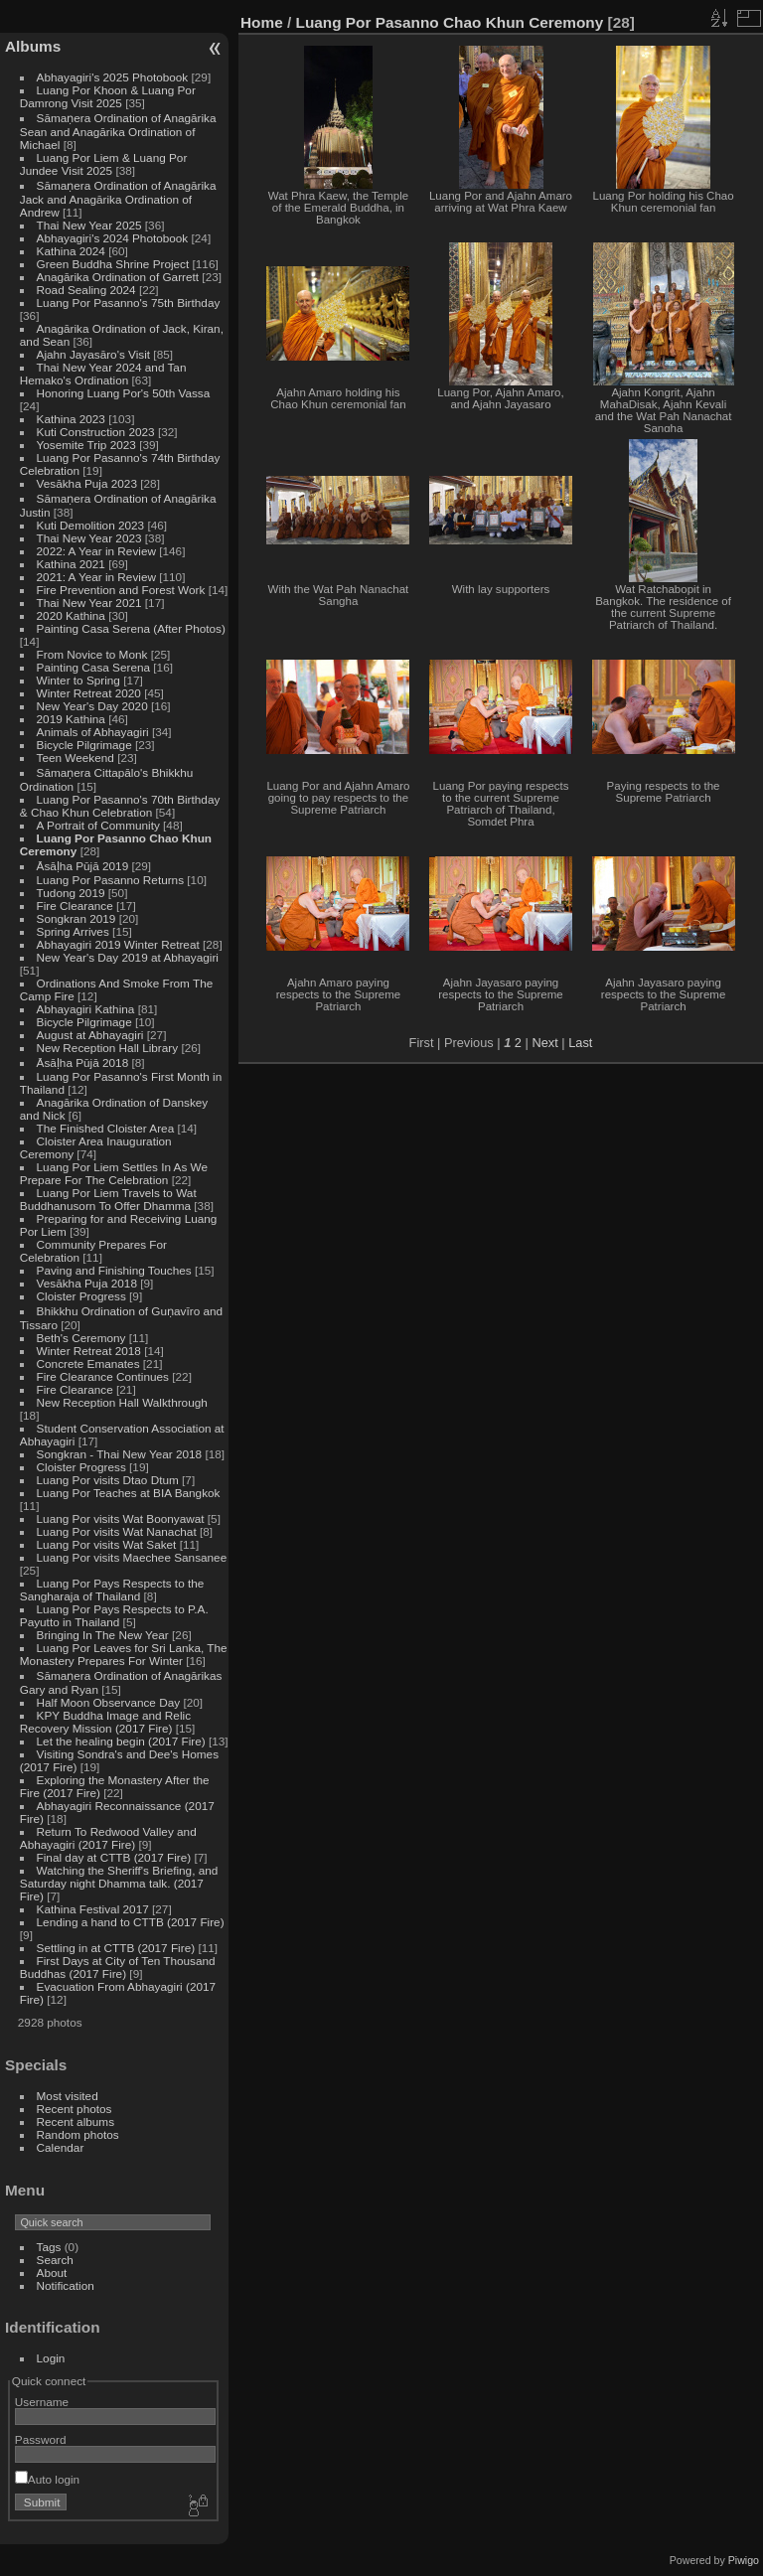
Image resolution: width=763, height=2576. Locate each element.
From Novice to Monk (92, 654)
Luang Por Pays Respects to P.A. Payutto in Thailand (114, 1615)
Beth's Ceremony (81, 1337)
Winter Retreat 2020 (89, 692)
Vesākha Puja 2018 (87, 1283)
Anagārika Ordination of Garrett (118, 276)
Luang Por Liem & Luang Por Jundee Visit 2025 (104, 164)
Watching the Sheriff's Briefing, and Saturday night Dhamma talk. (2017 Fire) (119, 1883)
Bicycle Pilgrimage (84, 744)
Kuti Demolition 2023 (91, 525)
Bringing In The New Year (103, 1634)
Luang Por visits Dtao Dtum (108, 1479)
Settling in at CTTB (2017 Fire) (116, 1947)
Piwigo (743, 2560)
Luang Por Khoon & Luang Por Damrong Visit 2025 (108, 96)
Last (580, 1042)
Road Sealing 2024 (86, 289)
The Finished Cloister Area (106, 1128)
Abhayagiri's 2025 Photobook (113, 77)
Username (42, 2401)
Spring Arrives (73, 931)
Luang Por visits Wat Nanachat (117, 1531)
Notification (65, 2285)
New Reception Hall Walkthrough (122, 1402)
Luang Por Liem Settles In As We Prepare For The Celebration (114, 1173)
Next (544, 1042)
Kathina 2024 (71, 250)
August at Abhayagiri (90, 1034)
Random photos (78, 2134)
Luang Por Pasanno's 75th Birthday (129, 302)
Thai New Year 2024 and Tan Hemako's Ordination (103, 373)
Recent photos (74, 2108)
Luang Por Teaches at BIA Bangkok (129, 1492)
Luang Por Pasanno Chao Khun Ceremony (450, 22)
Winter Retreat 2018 (89, 1350)
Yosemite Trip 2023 (86, 444)
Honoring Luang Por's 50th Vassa (124, 392)
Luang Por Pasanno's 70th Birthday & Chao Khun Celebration (120, 806)
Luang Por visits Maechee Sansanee (132, 1557)
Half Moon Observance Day (109, 1702)
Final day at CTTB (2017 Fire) (114, 1857)
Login (51, 2357)
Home (261, 22)
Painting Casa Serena (93, 667)
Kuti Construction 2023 (96, 431)
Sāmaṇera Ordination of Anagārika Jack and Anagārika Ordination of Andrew (118, 199)
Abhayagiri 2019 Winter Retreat (118, 944)
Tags (49, 2246)
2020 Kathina (71, 615)
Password (41, 2439)
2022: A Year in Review (96, 550)
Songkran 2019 (76, 918)
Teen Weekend (75, 757)
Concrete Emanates (88, 1363)
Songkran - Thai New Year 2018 (120, 1453)
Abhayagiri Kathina (86, 1008)
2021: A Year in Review (96, 576)
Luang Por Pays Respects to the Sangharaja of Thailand (112, 1589)
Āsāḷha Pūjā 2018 (83, 1062)
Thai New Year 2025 (89, 225)
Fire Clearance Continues (103, 1376)
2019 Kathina (71, 718)
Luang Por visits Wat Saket (107, 1544)
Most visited (67, 2095)
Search (55, 2259)
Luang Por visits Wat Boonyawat (121, 1518)
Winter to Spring (78, 680)
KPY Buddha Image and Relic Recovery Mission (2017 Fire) (105, 1722)
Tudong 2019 (71, 892)
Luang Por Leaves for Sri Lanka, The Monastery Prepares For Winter (124, 1654)
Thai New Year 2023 (89, 537)
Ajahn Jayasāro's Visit (94, 354)
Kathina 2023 (71, 418)
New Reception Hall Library (108, 1047)
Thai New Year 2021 (89, 602)
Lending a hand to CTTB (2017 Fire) (131, 1921)
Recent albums (75, 2121)
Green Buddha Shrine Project (113, 263)
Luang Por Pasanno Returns (110, 879)
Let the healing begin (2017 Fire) (121, 1741)
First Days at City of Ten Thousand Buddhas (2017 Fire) (118, 1967)
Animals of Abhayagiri (93, 731)
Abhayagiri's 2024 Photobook (113, 237)
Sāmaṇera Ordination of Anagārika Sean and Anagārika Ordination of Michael (118, 131)
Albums (33, 46)
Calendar (60, 2147)
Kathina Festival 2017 (93, 1908)
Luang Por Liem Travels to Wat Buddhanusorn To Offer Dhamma (108, 1199)
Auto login (47, 2479)
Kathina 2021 (71, 563)
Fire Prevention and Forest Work (123, 589)
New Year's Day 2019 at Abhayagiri (128, 957)
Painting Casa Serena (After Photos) (131, 628)
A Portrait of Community (98, 825)
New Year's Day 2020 (92, 705)
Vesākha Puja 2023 (87, 483)
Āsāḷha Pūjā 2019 (83, 865)
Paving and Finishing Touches (114, 1270)
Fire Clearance (75, 905)
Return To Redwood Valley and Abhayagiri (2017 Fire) (108, 1838)
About (52, 2272)
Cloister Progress (81, 1295)
